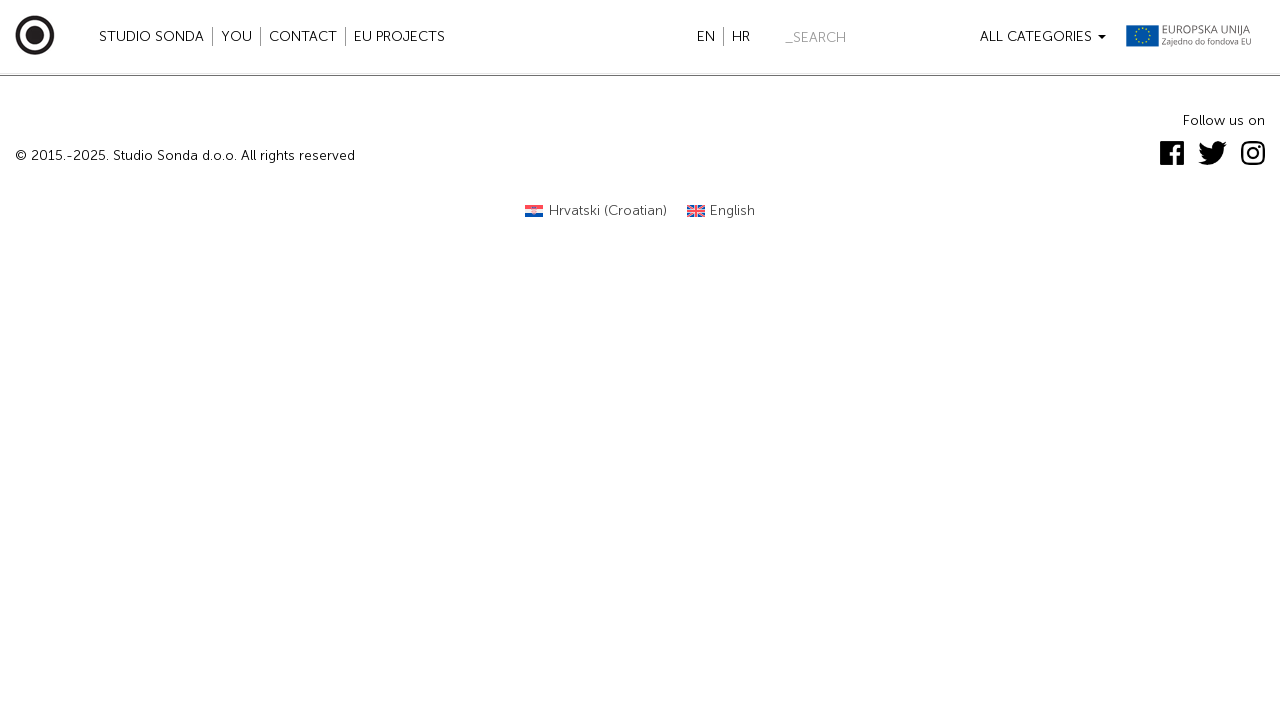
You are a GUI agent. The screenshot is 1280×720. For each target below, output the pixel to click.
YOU (236, 36)
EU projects (399, 36)
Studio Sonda (151, 36)
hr (741, 36)
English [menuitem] (732, 210)
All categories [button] (1043, 36)
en (706, 36)
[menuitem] (596, 211)
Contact (303, 36)
